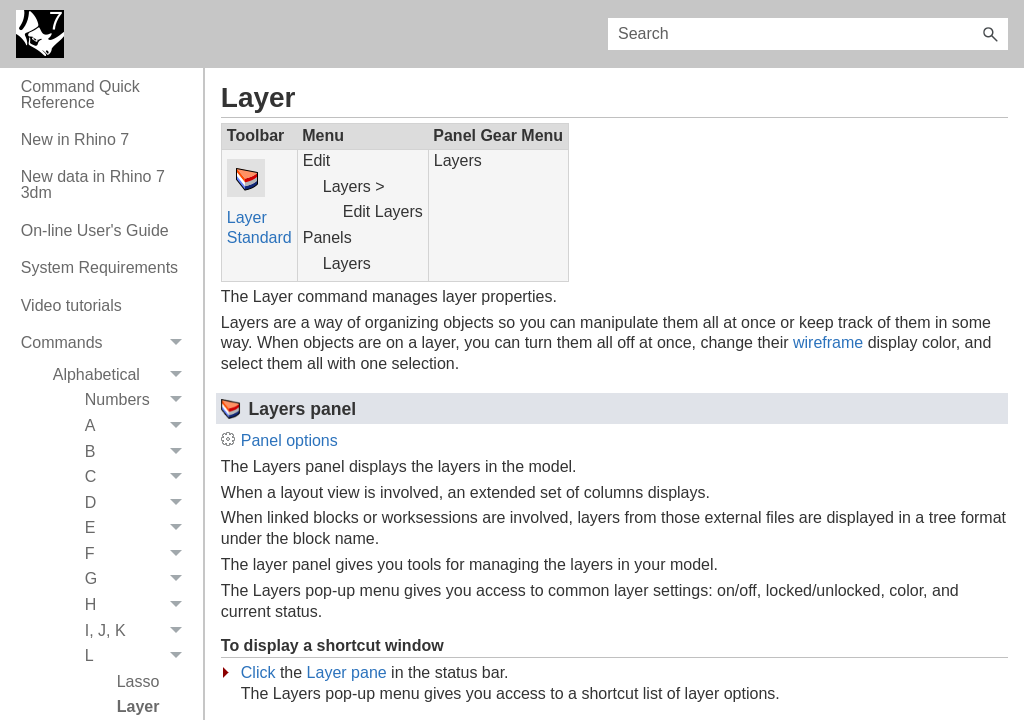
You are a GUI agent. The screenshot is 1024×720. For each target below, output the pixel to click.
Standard (259, 237)
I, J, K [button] (139, 631)
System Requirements (99, 267)
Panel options (289, 440)
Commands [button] (107, 343)
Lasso (138, 681)
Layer (247, 217)
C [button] (139, 477)
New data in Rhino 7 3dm (93, 184)
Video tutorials (71, 305)
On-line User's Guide (95, 230)
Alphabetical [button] (123, 375)
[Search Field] (808, 34)
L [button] (139, 656)
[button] (990, 34)
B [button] (139, 452)
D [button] (139, 503)
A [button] (139, 426)
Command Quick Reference (80, 94)
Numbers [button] (139, 401)
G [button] (139, 580)
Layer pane (347, 672)
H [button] (139, 605)
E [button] (139, 529)
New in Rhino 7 (75, 139)
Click (258, 672)
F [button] (139, 554)
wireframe (828, 342)
